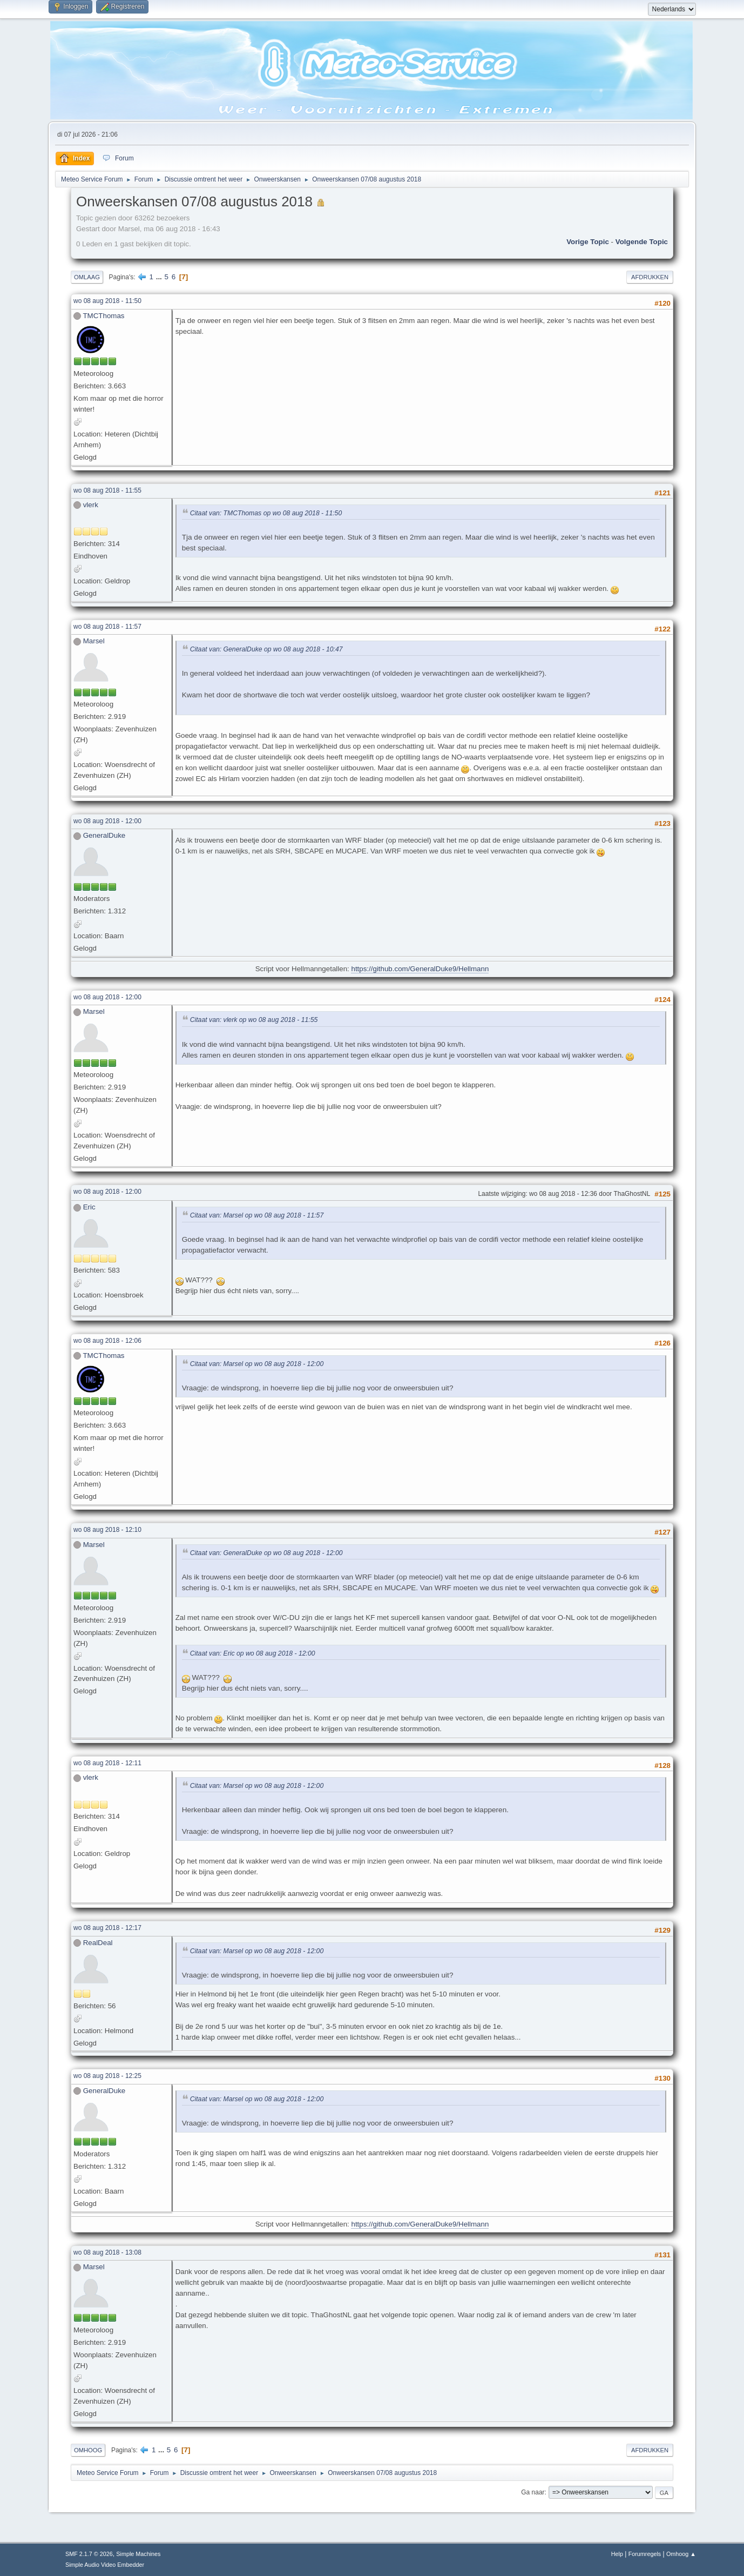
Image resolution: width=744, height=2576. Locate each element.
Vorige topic (587, 242)
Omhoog (88, 2450)
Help (617, 2554)
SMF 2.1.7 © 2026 (89, 2554)
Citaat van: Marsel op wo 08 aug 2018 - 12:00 (257, 1364)
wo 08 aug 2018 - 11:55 (107, 490)
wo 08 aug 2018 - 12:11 (107, 1763)
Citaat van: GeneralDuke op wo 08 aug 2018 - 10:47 (266, 649)
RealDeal (98, 1943)
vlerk (90, 505)
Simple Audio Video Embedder (104, 2564)
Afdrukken (649, 277)
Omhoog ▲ (681, 2554)
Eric (89, 1207)
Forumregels (644, 2554)
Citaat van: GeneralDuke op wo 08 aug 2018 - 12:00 (266, 1553)
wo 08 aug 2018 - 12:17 (107, 1928)
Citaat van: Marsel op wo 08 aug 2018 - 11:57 (257, 1216)
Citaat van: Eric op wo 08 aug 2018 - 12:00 (252, 1653)
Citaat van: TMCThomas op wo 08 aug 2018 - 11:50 (266, 513)
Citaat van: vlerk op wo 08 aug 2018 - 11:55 (254, 1020)
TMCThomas (103, 316)
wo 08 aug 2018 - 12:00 (107, 821)
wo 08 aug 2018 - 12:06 (107, 1340)
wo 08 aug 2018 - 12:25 (107, 2076)
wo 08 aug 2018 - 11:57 (107, 626)
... (160, 277)
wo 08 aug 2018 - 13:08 (107, 2252)
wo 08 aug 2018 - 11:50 (107, 301)
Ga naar (532, 2492)
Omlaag (87, 277)
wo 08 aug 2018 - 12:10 (107, 1530)
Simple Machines (138, 2554)
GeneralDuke (104, 835)
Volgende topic (642, 242)
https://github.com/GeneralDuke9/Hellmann (420, 969)
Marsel (94, 641)
